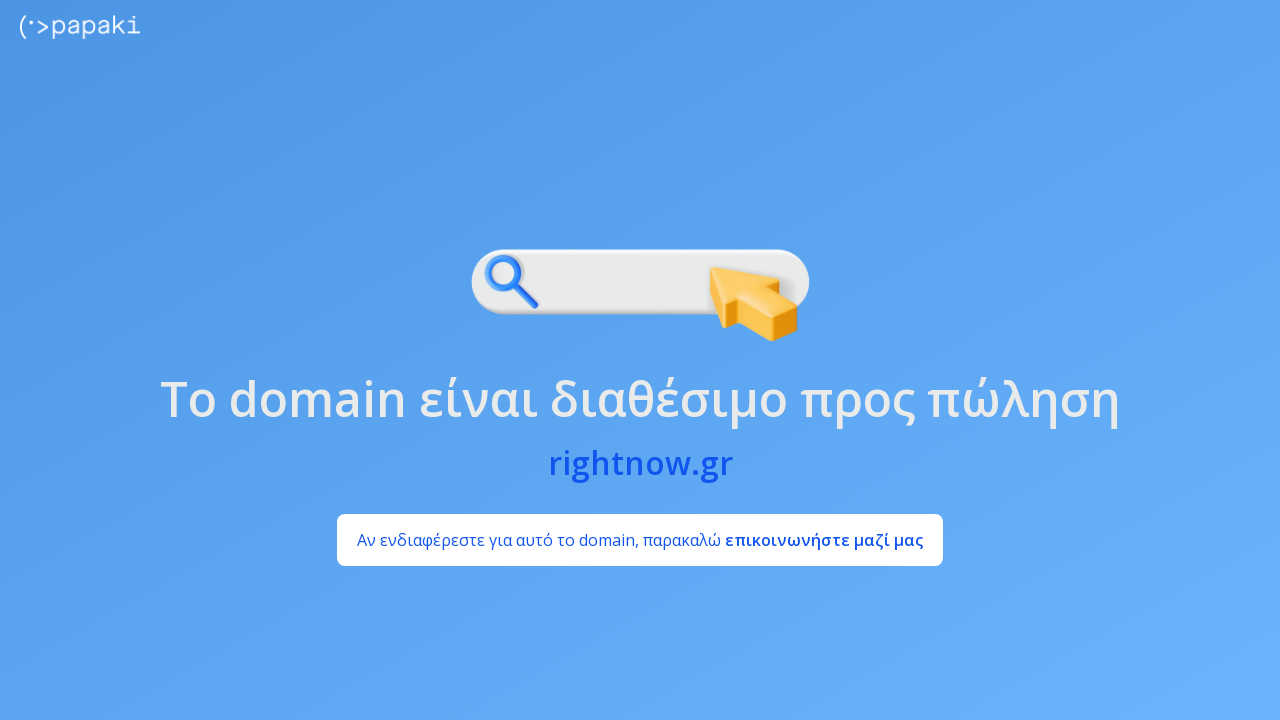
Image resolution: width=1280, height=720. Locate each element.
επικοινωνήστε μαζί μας (824, 540)
